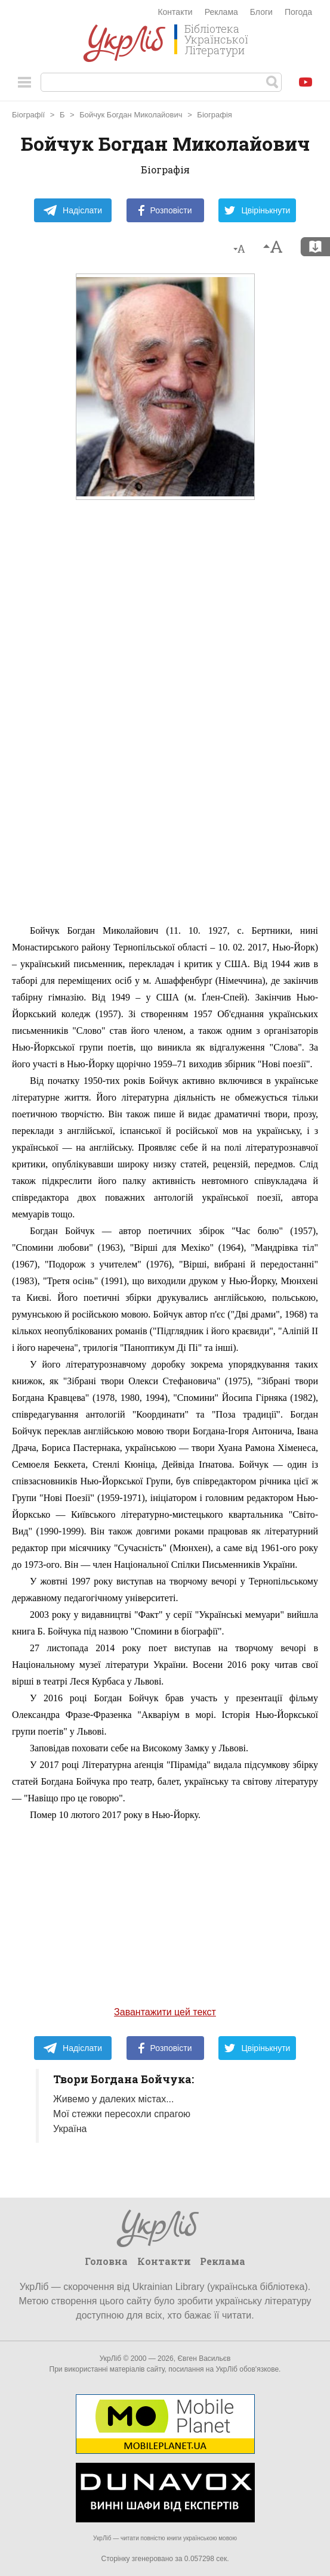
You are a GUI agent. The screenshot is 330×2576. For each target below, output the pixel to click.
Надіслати (72, 210)
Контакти (175, 12)
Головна (106, 2261)
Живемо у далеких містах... (113, 2099)
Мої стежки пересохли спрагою (121, 2114)
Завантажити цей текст (165, 2012)
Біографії (28, 114)
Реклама (221, 12)
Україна (70, 2129)
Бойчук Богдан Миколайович (130, 114)
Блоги (261, 12)
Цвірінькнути (257, 210)
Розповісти (165, 210)
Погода (298, 12)
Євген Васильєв (203, 2358)
